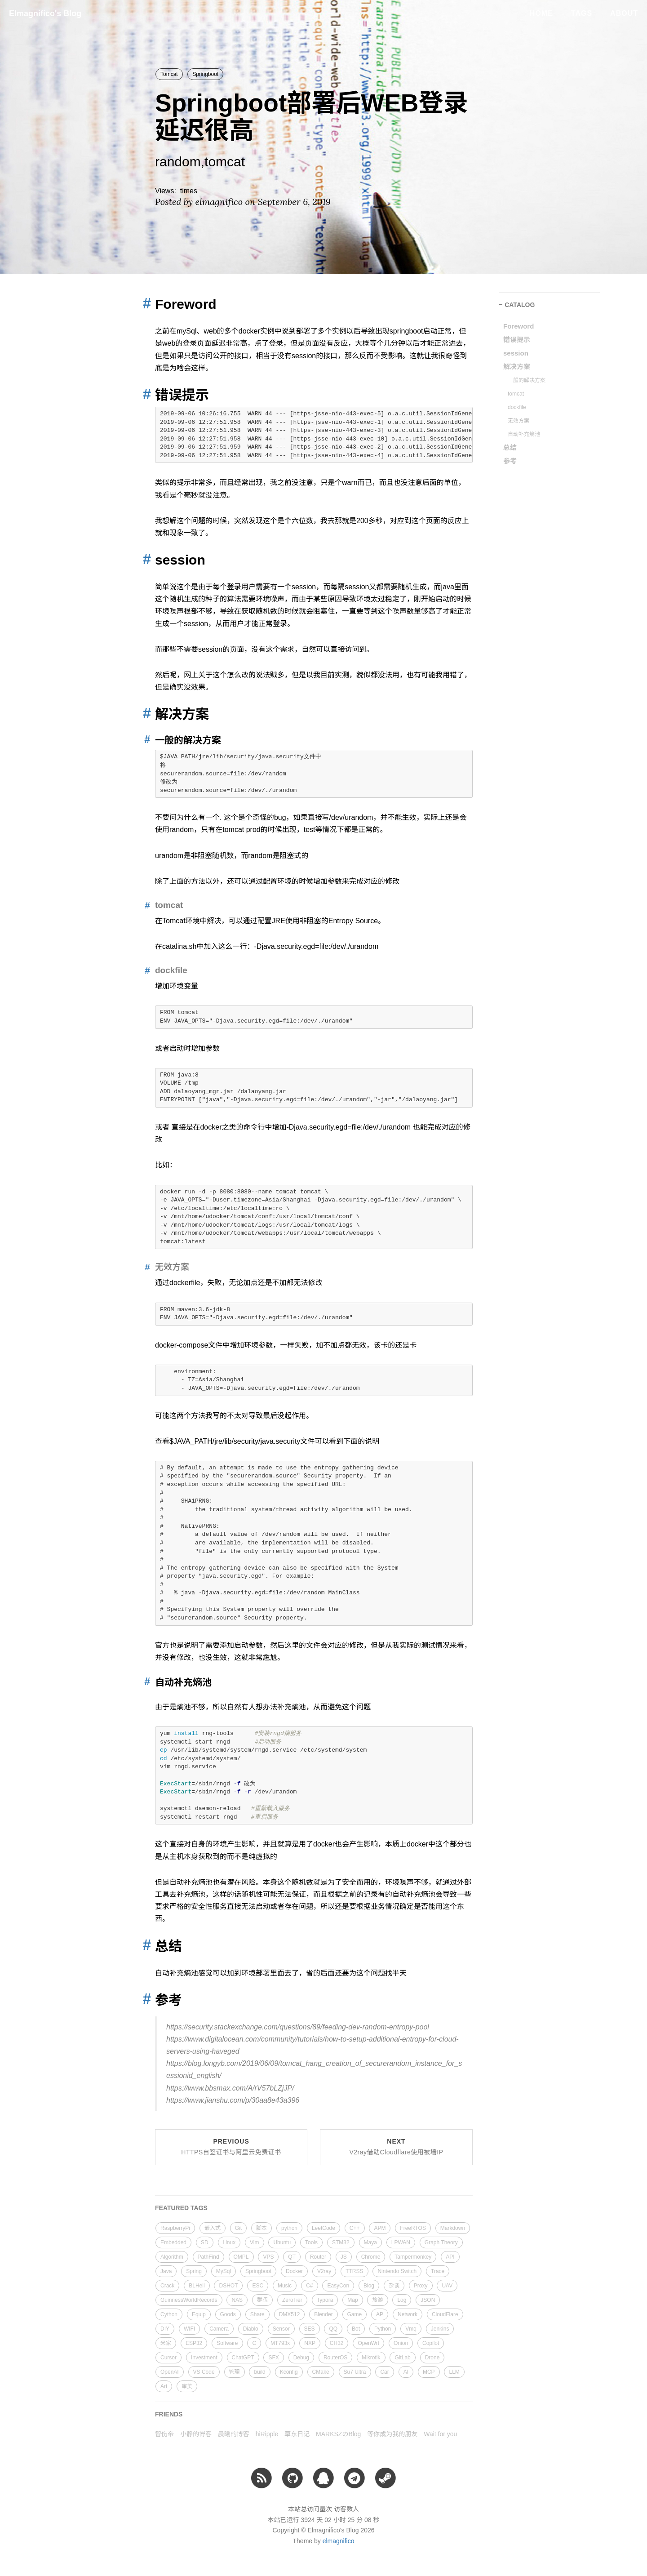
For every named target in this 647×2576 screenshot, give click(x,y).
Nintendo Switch (397, 2271)
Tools (311, 2242)
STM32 (341, 2242)
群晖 (262, 2300)
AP (379, 2314)
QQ (333, 2329)
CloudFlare (445, 2314)
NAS (237, 2300)
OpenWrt (368, 2343)
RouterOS (335, 2357)
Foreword (518, 326)
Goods (228, 2314)
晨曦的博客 (233, 2434)
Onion (401, 2343)
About (624, 13)
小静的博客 (196, 2434)
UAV (447, 2285)
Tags (581, 13)
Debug (301, 2357)
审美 (187, 2386)
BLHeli (196, 2285)
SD (204, 2242)
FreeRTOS (413, 2228)
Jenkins (440, 2329)
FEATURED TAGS (181, 2207)
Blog (368, 2285)
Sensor (281, 2329)
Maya (370, 2242)
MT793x (280, 2343)
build (259, 2372)
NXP (309, 2343)
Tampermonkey (412, 2257)
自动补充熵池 (524, 434)
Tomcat (169, 74)
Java (166, 2271)
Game (354, 2314)
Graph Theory (441, 2242)
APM (380, 2228)
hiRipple (267, 2434)
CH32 (337, 2343)
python (289, 2228)
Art (163, 2386)
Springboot (205, 74)
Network (407, 2314)
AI (405, 2372)
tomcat (516, 394)
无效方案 (518, 421)
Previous (231, 2147)
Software (227, 2343)
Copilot (430, 2343)
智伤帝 (164, 2434)
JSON (428, 2300)
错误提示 (516, 339)
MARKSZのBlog (338, 2434)
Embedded (173, 2242)
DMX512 (289, 2314)
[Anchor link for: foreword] (144, 303)
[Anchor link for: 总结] (144, 1945)
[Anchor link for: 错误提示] (144, 394)
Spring (194, 2271)
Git (238, 2228)
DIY (164, 2329)
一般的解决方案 (526, 380)
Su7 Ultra (355, 2372)
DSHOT (228, 2285)
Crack (167, 2285)
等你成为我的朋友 (392, 2434)
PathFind (208, 2257)
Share (257, 2314)
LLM (454, 2372)
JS (344, 2257)
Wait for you (440, 2434)
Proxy (421, 2285)
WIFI (189, 2329)
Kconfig (289, 2372)
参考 (510, 461)
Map (352, 2300)
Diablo (250, 2329)
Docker (294, 2271)
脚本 (261, 2228)
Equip (199, 2314)
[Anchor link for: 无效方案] (145, 1267)
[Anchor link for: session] (144, 559)
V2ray (324, 2271)
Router (318, 2257)
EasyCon (338, 2285)
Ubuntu (282, 2242)
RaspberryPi (175, 2228)
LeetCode (323, 2228)
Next (396, 2147)
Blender (323, 2314)
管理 (234, 2372)
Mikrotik (371, 2357)
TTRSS (354, 2271)
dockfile (517, 407)
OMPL (241, 2257)
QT (292, 2257)
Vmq (411, 2329)
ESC (257, 2285)
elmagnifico (339, 2541)
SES (309, 2329)
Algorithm (171, 2257)
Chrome (371, 2257)
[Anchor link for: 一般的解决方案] (146, 739)
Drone (432, 2357)
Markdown (452, 2228)
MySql (223, 2271)
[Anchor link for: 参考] (144, 1999)
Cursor (168, 2357)
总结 (510, 447)
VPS (268, 2257)
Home (541, 13)
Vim (254, 2242)
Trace (437, 2271)
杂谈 (394, 2285)
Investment (204, 2357)
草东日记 (297, 2434)
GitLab (402, 2357)
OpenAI (169, 2372)
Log (401, 2300)
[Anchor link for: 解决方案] (144, 713)
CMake (320, 2372)
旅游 (377, 2300)
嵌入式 (212, 2228)
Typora (325, 2300)
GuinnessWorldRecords (188, 2300)
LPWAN (400, 2242)
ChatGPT (243, 2357)
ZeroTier (292, 2300)
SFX (273, 2357)
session (515, 353)
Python (382, 2329)
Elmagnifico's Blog (45, 13)
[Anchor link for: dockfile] (145, 970)
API (450, 2257)
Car (384, 2372)
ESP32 (194, 2343)
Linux (229, 2242)
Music (285, 2285)
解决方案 (516, 366)
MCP (429, 2372)
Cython (168, 2314)
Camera (219, 2329)
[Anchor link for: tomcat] (145, 905)
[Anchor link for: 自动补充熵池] (146, 1681)
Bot (356, 2329)
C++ (355, 2228)
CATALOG (520, 304)
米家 (165, 2343)
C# (309, 2285)
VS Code (204, 2372)
